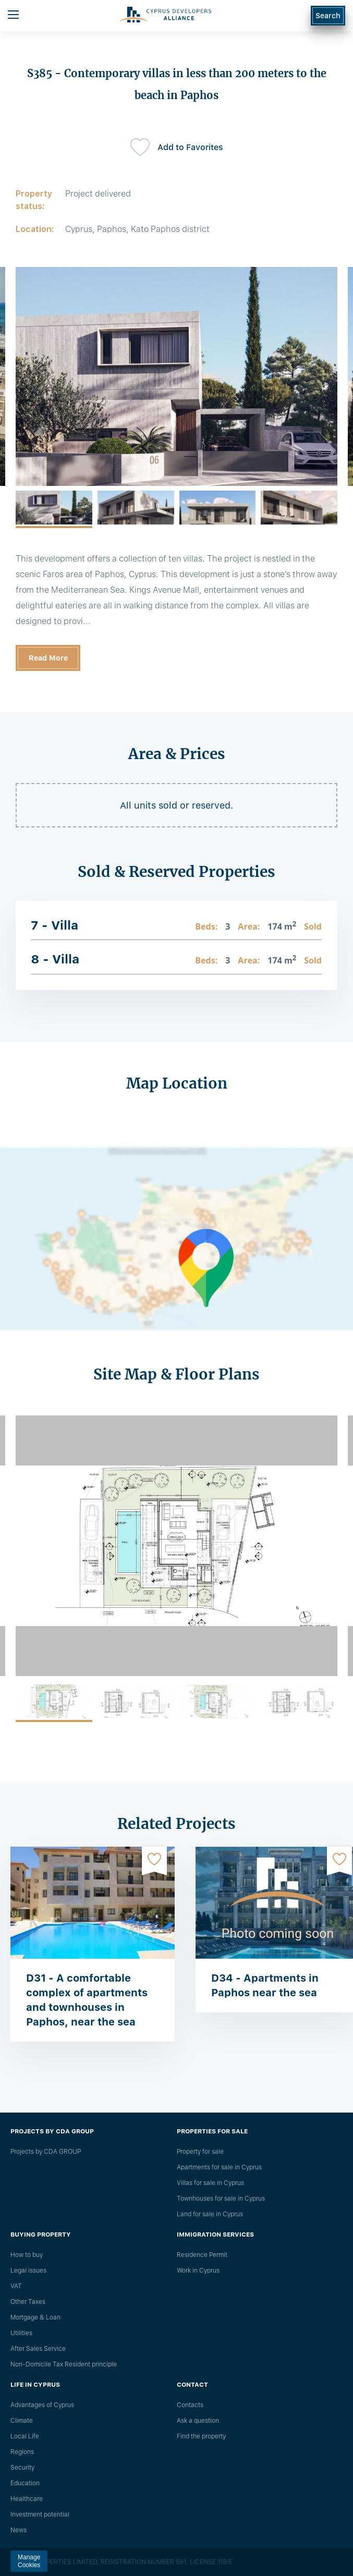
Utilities (21, 2333)
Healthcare (26, 2498)
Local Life (24, 2436)
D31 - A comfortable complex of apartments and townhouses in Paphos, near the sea (87, 2000)
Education (25, 2483)
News (18, 2530)
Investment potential (39, 2514)
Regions (22, 2452)
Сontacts (190, 2405)
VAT (16, 2286)
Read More (48, 658)
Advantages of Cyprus (42, 2405)
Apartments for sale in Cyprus (219, 2167)
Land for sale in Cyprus (210, 2214)
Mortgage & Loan (35, 2317)
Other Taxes (27, 2301)
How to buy (26, 2254)
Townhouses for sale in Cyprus (221, 2198)
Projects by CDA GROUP (45, 2151)
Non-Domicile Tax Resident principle (63, 2364)
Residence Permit (202, 2254)
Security (22, 2467)
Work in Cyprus (198, 2270)
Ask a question (198, 2420)
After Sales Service (38, 2348)
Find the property (201, 2436)
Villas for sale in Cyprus (210, 2183)
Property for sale (200, 2151)
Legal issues (28, 2270)
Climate (21, 2420)
